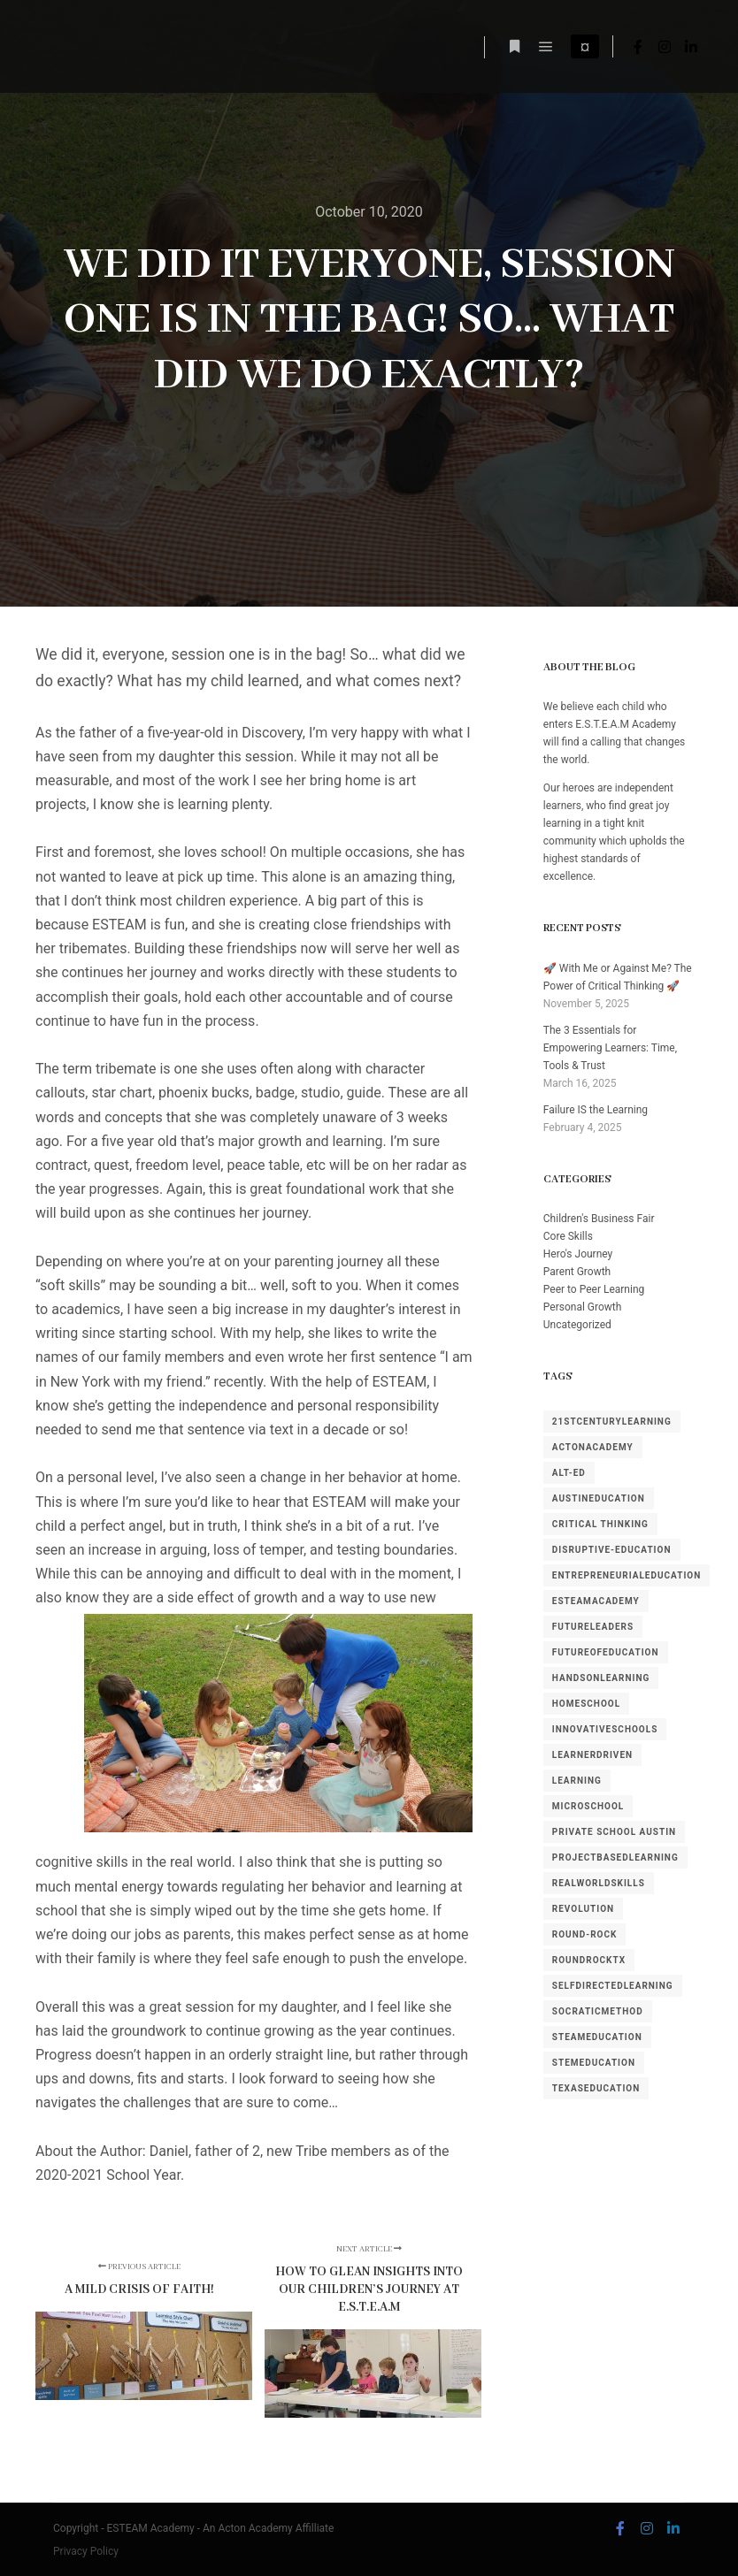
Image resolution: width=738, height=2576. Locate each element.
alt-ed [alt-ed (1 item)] (569, 1473)
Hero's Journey (577, 1254)
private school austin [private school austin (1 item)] (614, 1832)
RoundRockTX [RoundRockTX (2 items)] (589, 1960)
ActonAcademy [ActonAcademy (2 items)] (593, 1447)
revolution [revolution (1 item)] (583, 1909)
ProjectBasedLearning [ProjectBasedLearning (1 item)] (615, 1857)
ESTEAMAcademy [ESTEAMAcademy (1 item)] (596, 1601)
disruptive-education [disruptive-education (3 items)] (612, 1550)
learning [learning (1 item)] (577, 1780)
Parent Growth (577, 1271)
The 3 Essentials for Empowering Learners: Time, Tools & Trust (610, 1048)
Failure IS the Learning (595, 1110)
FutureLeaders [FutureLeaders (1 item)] (593, 1627)
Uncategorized (577, 1325)
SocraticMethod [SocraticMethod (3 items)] (597, 2011)
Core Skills (568, 1236)
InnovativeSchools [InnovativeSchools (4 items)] (605, 1729)
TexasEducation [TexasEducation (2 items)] (596, 2088)
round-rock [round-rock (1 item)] (585, 1934)
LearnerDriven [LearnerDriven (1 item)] (592, 1755)
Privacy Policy (86, 2551)
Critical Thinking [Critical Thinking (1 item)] (600, 1524)
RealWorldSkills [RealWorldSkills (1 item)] (598, 1883)
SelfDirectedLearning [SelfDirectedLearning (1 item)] (612, 1986)
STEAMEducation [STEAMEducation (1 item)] (597, 2037)
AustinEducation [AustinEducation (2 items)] (598, 1498)
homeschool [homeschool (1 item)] (586, 1703)
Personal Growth (582, 1307)
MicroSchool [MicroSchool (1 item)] (588, 1806)
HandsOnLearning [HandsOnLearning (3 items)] (601, 1678)
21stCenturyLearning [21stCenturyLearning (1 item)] (612, 1421)
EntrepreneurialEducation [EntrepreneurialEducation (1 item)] (627, 1575)
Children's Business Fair (599, 1218)
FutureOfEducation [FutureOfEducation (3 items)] (605, 1652)
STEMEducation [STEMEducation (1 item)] (593, 2063)
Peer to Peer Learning (594, 1289)
